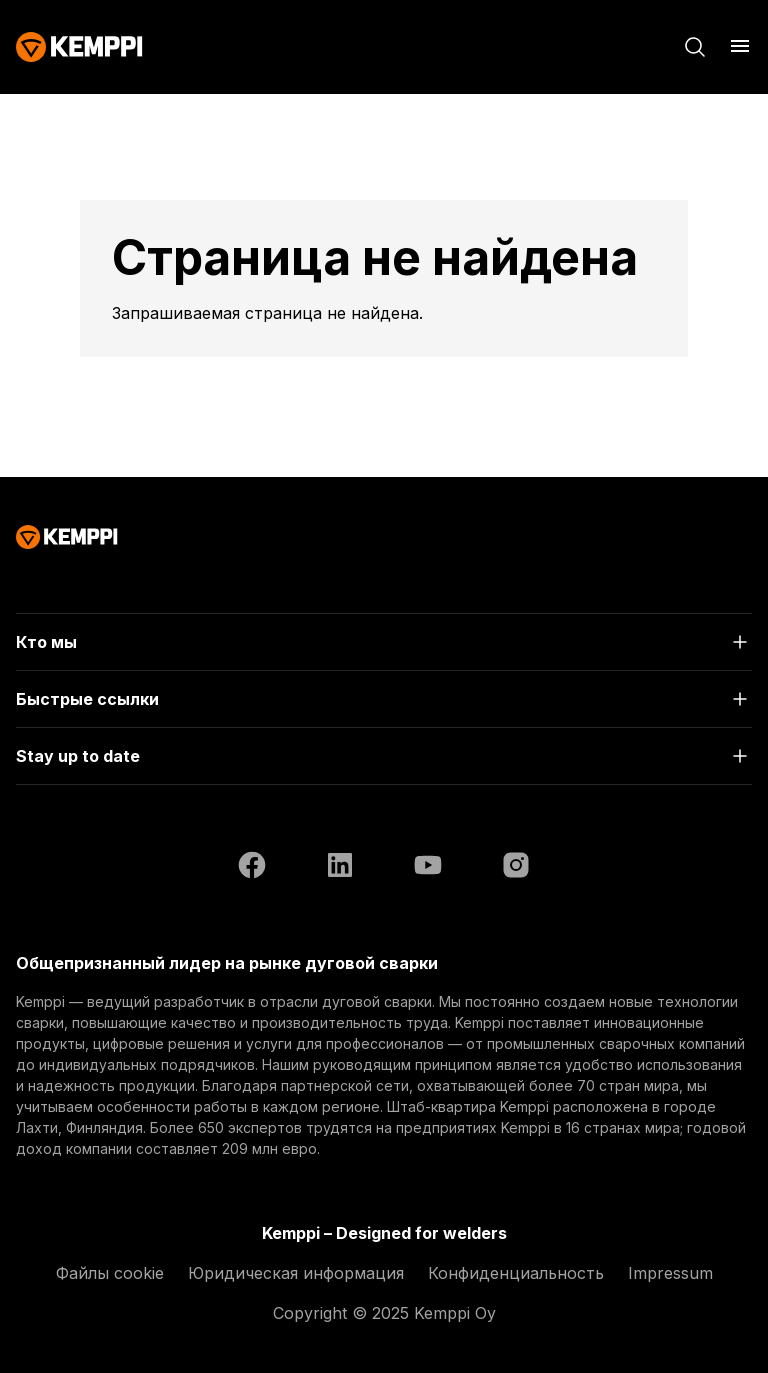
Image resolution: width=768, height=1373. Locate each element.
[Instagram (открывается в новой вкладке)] (516, 868)
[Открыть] (384, 642)
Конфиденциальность (516, 1273)
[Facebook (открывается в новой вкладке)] (252, 868)
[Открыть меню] (740, 46)
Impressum (670, 1273)
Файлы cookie (110, 1273)
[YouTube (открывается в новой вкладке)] (428, 868)
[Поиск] (695, 47)
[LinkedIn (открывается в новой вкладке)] (340, 868)
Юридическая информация (296, 1273)
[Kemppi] (79, 47)
